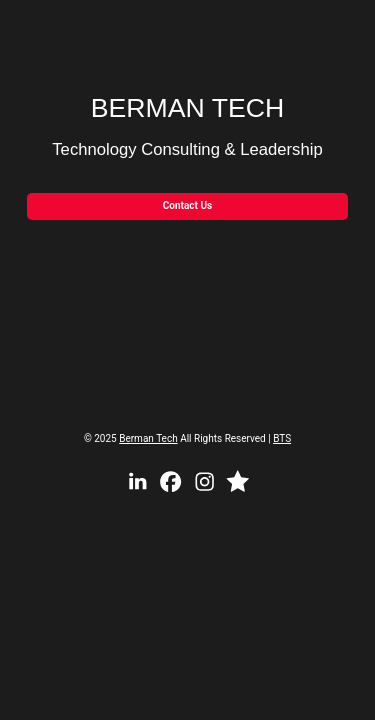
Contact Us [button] (187, 205)
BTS (282, 438)
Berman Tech (148, 438)
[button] (137, 481)
